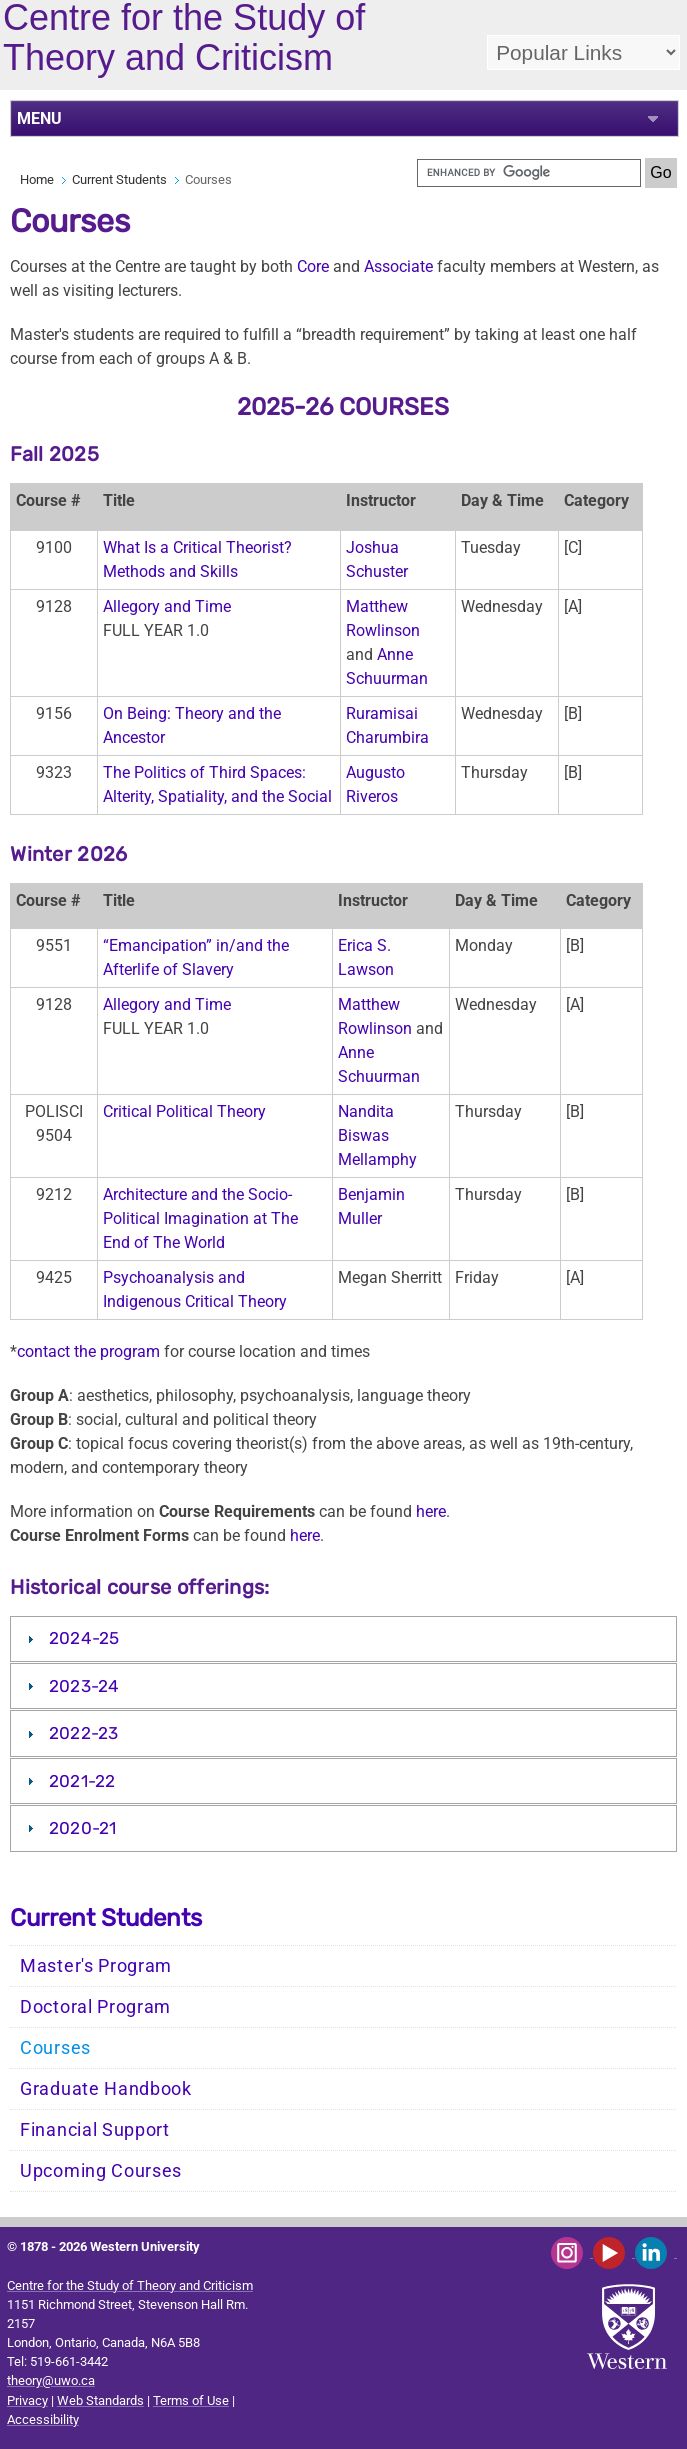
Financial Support (95, 2130)
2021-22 (82, 1781)
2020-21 (83, 1828)
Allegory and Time (167, 606)
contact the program (88, 1351)
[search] (529, 173)
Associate (398, 266)
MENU (39, 118)
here (431, 1511)
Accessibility (43, 2419)
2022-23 (84, 1733)
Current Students (119, 179)
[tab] (343, 1639)
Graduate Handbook (106, 2089)
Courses (55, 2048)
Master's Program (96, 1966)
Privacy (27, 2400)
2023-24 (84, 1686)
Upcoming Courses (101, 2171)
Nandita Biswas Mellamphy (377, 1135)
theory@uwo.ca (51, 2380)
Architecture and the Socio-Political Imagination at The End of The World (200, 1218)
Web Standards (100, 2400)
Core (313, 266)
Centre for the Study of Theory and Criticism (130, 2285)
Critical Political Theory (184, 1111)
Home (37, 179)
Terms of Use (191, 2400)
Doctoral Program (95, 2007)
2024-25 (84, 1638)
